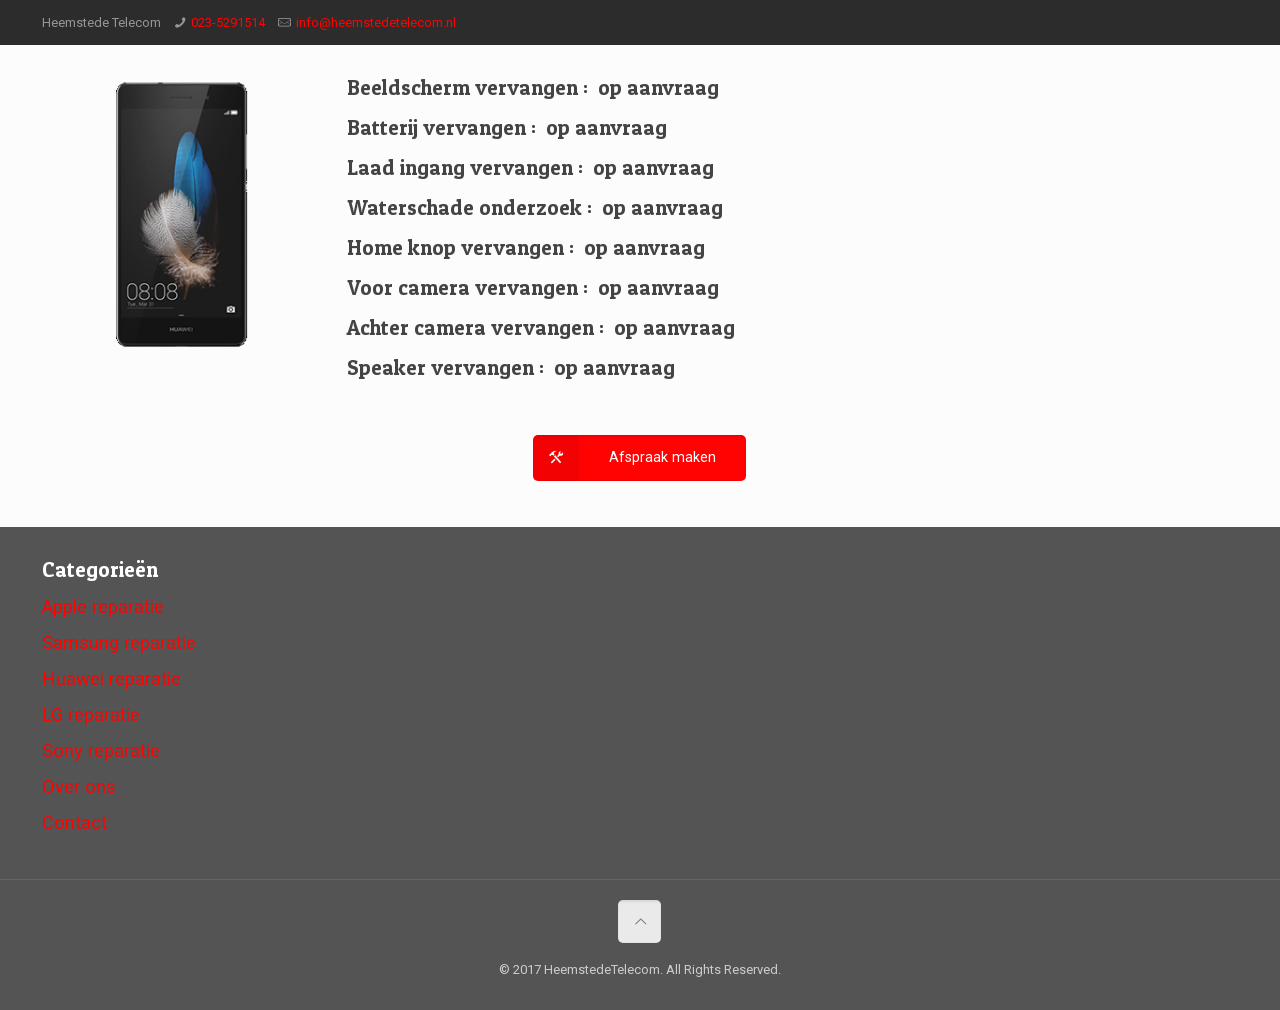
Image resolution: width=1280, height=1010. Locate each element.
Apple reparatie (103, 607)
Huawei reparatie (111, 679)
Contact (74, 823)
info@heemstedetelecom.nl (376, 22)
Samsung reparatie (119, 643)
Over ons (79, 787)
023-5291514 (228, 22)
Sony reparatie (101, 751)
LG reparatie (91, 715)
